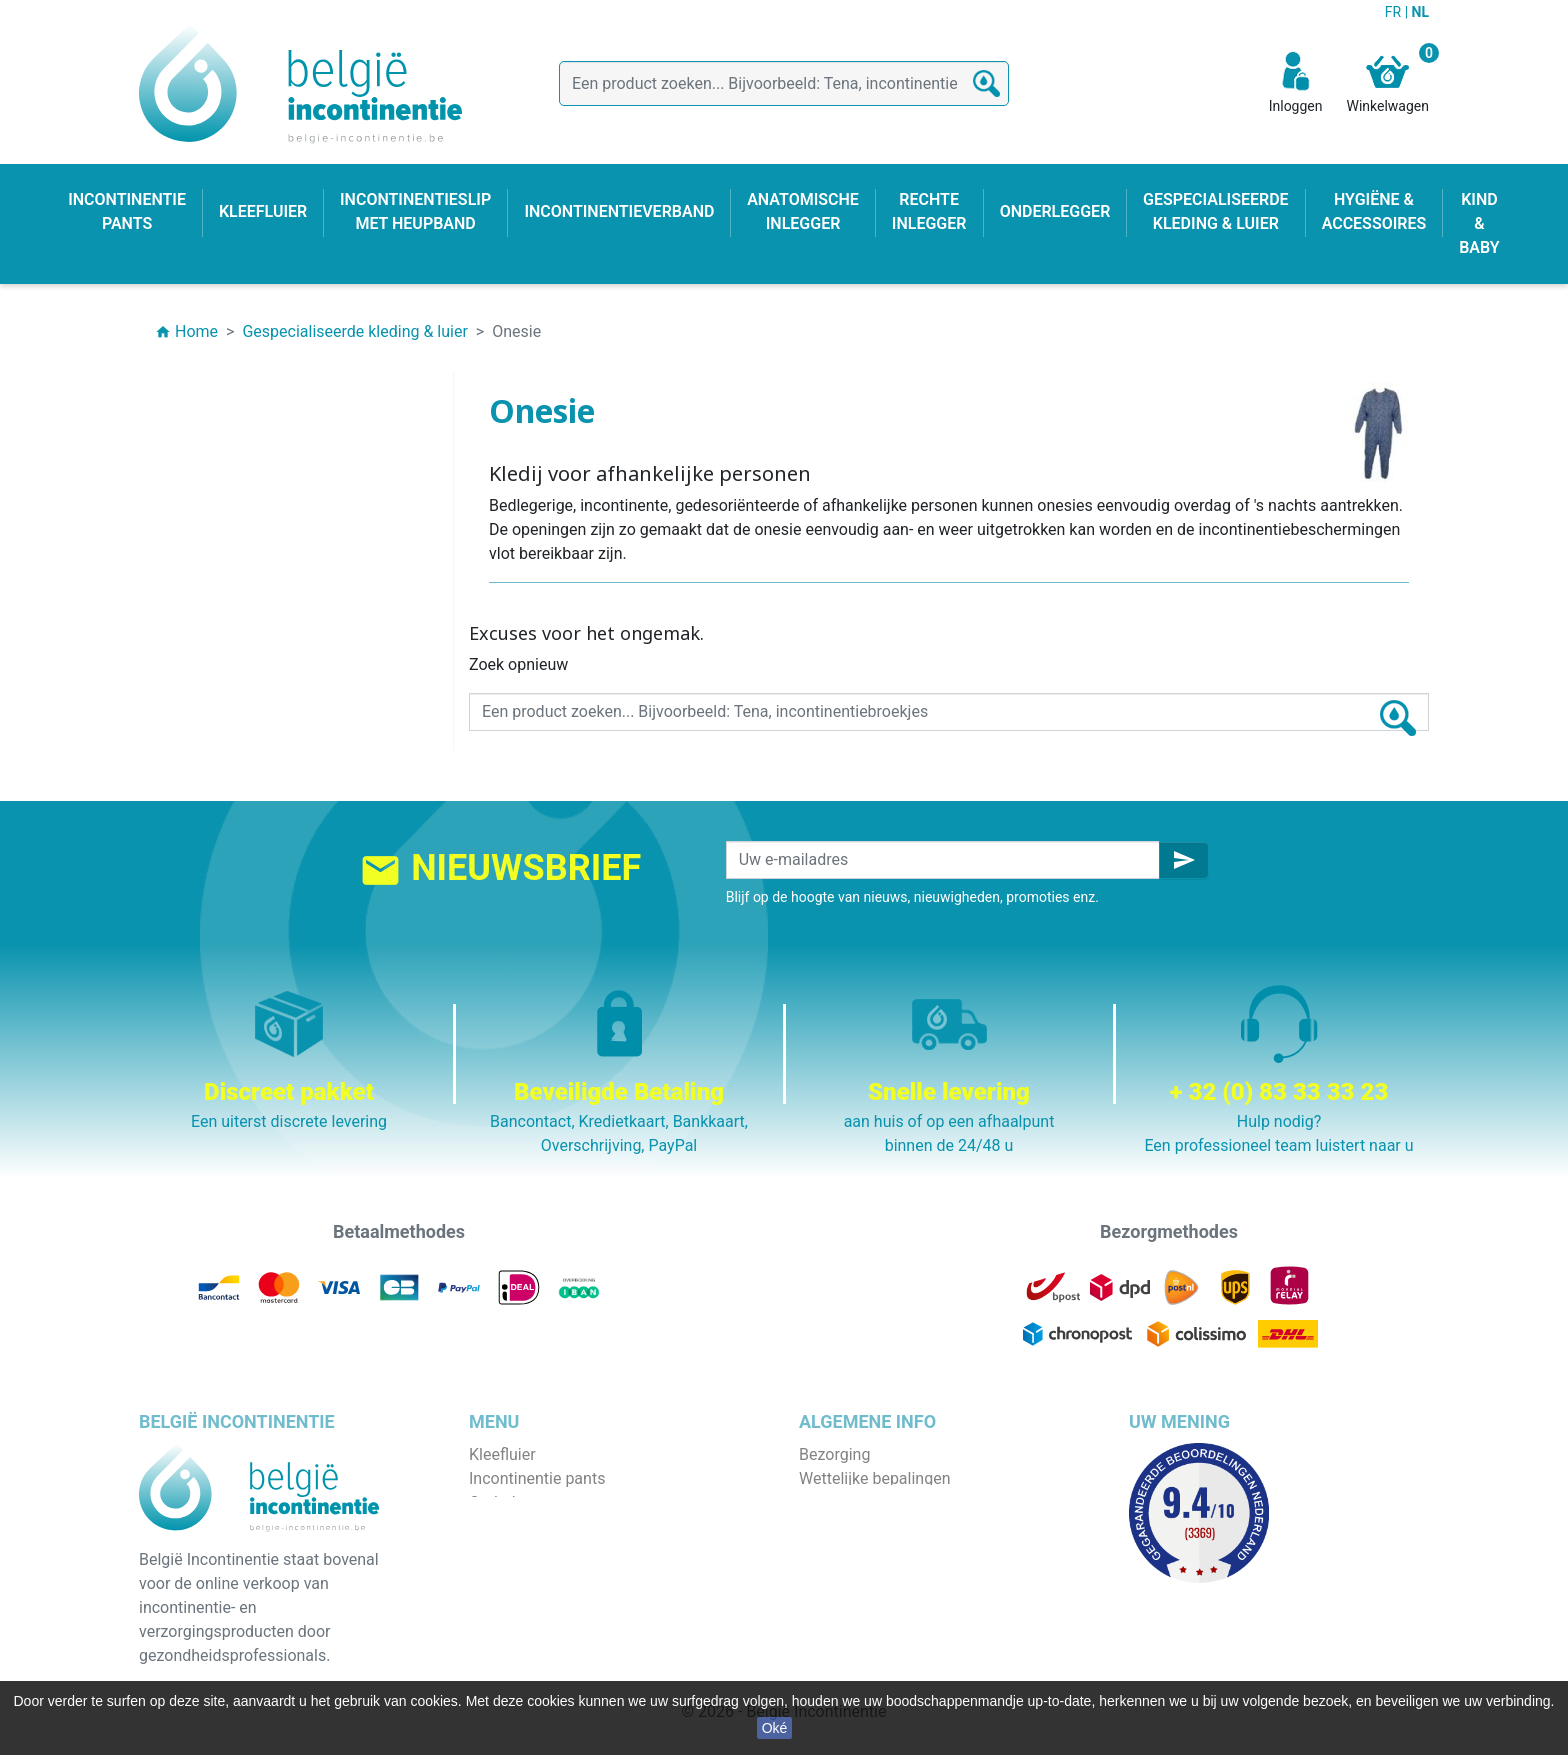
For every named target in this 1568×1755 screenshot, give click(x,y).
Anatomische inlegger (546, 1550)
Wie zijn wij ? (844, 1526)
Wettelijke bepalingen (874, 1478)
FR (1395, 12)
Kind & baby (511, 1598)
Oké (775, 1728)
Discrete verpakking (869, 1574)
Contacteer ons (853, 1598)
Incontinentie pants (537, 1478)
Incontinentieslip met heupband (581, 1526)
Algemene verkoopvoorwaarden (911, 1502)
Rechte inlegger (524, 1574)
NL (1420, 12)
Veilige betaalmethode (878, 1550)
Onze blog (834, 1622)
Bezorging (834, 1454)
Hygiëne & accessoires (549, 1622)
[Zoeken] (784, 83)
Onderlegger (512, 1502)
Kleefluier (502, 1454)
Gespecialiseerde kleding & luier (581, 1670)
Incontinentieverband (543, 1646)
